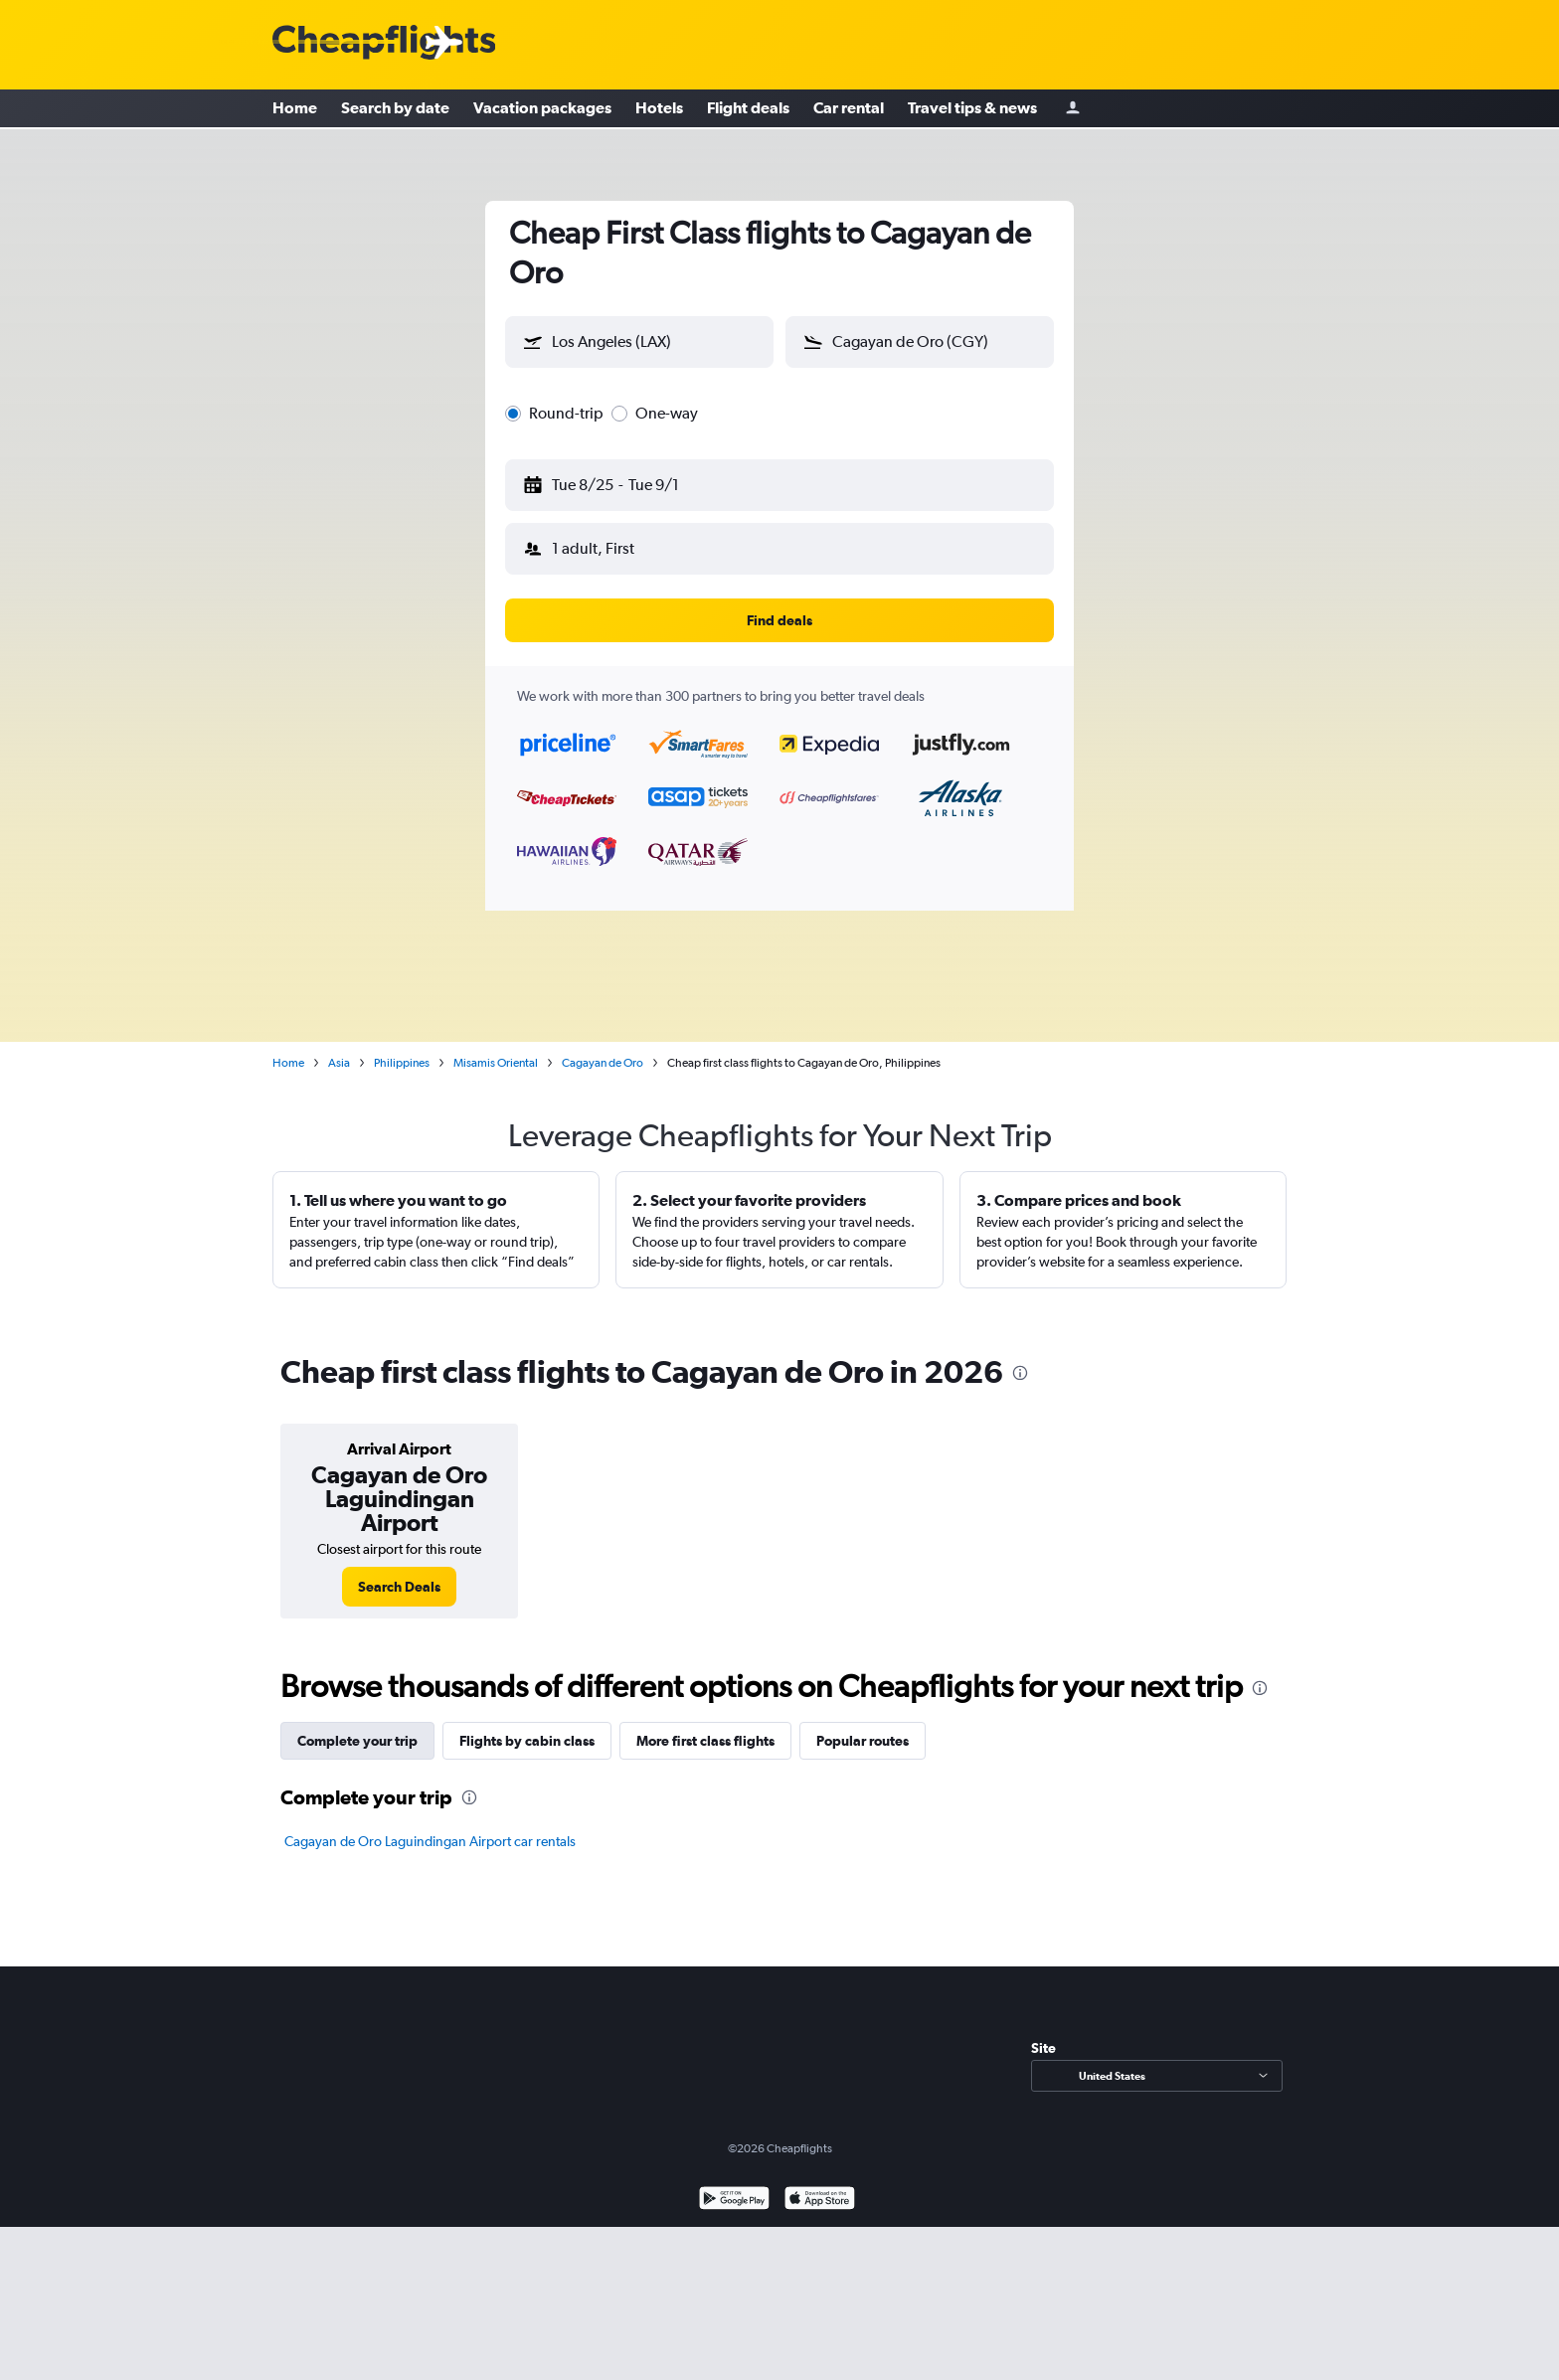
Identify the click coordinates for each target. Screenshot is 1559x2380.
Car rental (848, 109)
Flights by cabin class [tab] (527, 1717)
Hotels (659, 109)
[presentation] (1020, 1349)
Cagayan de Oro (602, 1039)
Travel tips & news (972, 109)
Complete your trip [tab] (357, 1717)
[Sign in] (1073, 109)
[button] (630, 473)
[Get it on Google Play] (734, 2176)
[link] (399, 1563)
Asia (339, 1039)
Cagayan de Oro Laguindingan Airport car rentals (430, 1817)
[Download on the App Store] (820, 2176)
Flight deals (748, 109)
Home (294, 109)
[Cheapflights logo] (383, 43)
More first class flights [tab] (705, 1717)
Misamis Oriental (495, 1039)
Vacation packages (542, 109)
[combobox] (658, 338)
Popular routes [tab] (862, 1717)
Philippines (402, 1039)
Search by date (395, 109)
